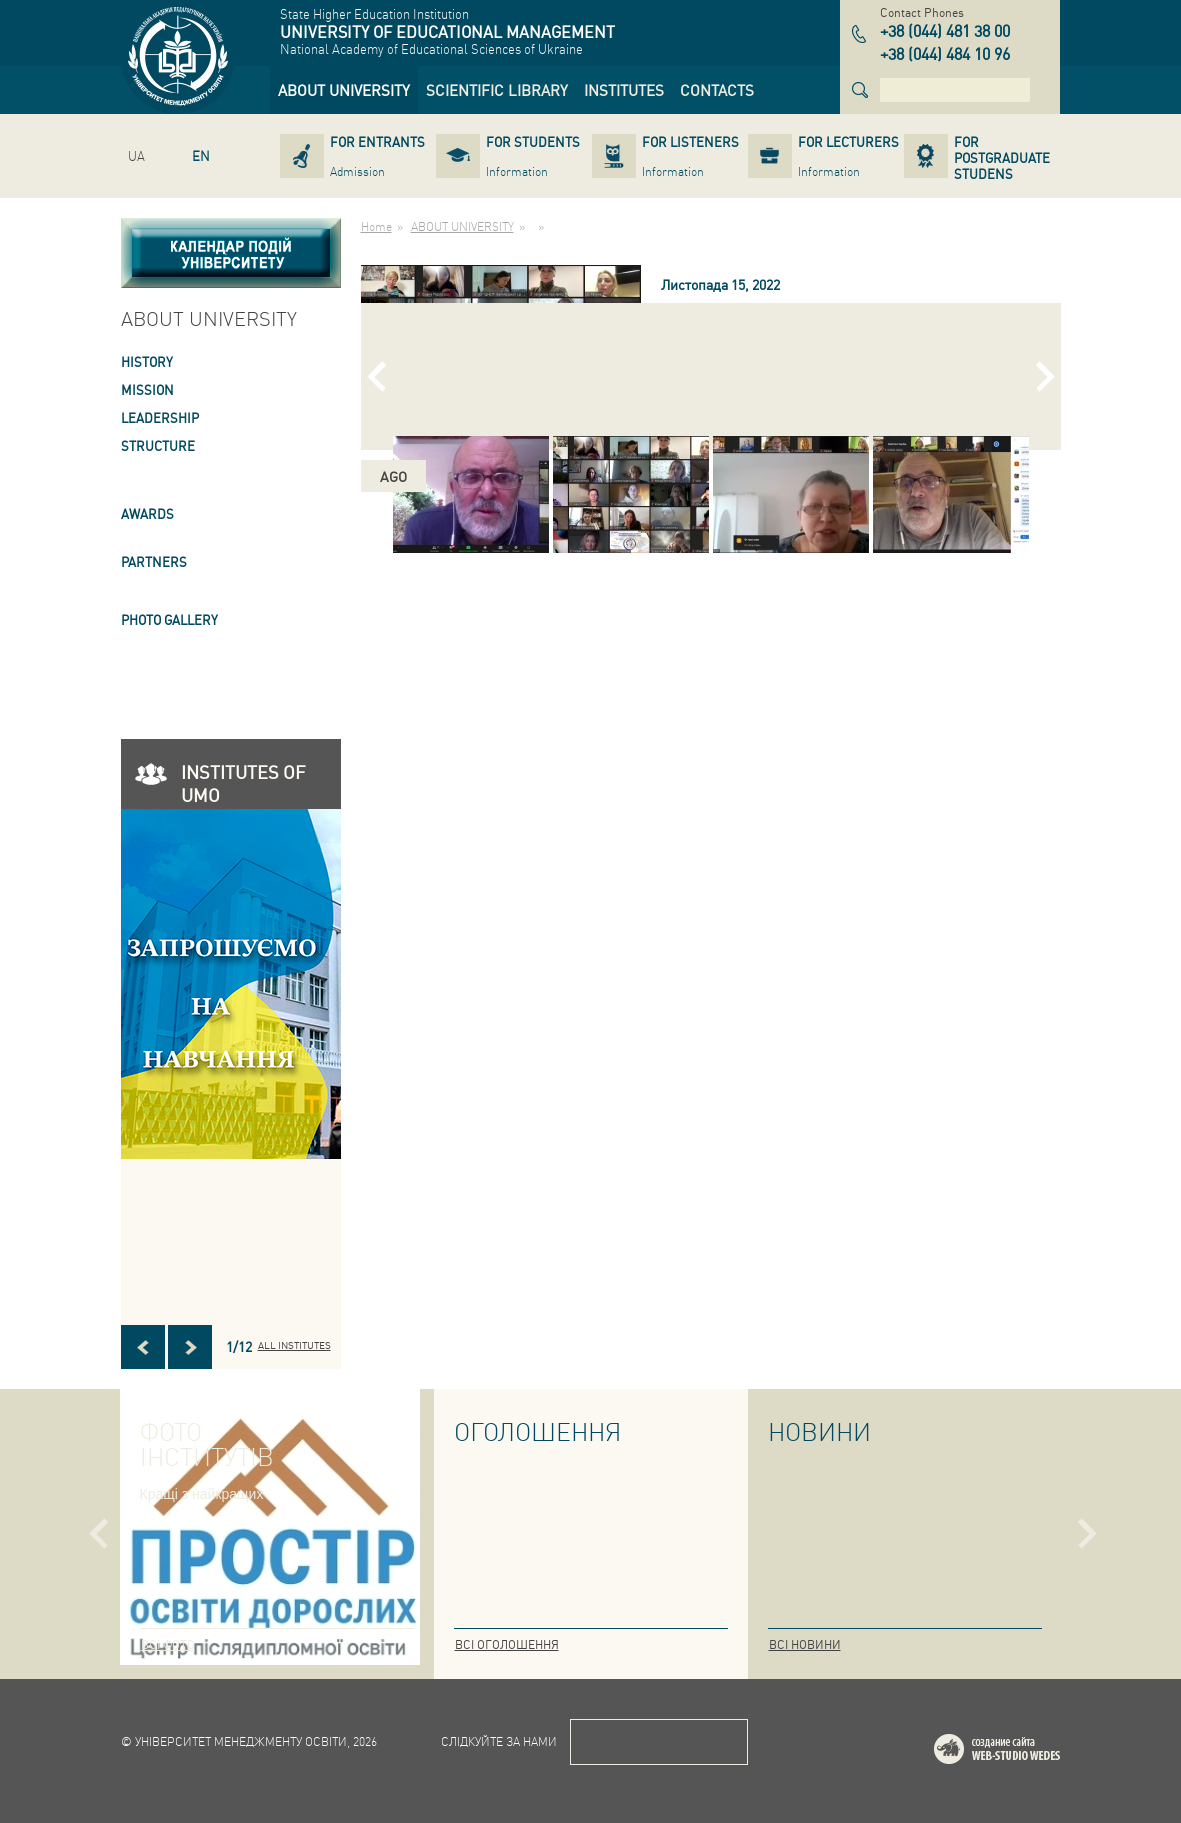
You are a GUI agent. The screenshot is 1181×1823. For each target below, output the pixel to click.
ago (393, 476)
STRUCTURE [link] (158, 445)
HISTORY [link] (147, 361)
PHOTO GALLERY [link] (169, 619)
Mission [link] (147, 389)
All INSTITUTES (294, 1345)
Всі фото (168, 1644)
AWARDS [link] (147, 513)
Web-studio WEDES (1023, 1752)
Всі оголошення (507, 1644)
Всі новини (805, 1644)
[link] (344, 90)
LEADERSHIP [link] (160, 417)
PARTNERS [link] (154, 561)
